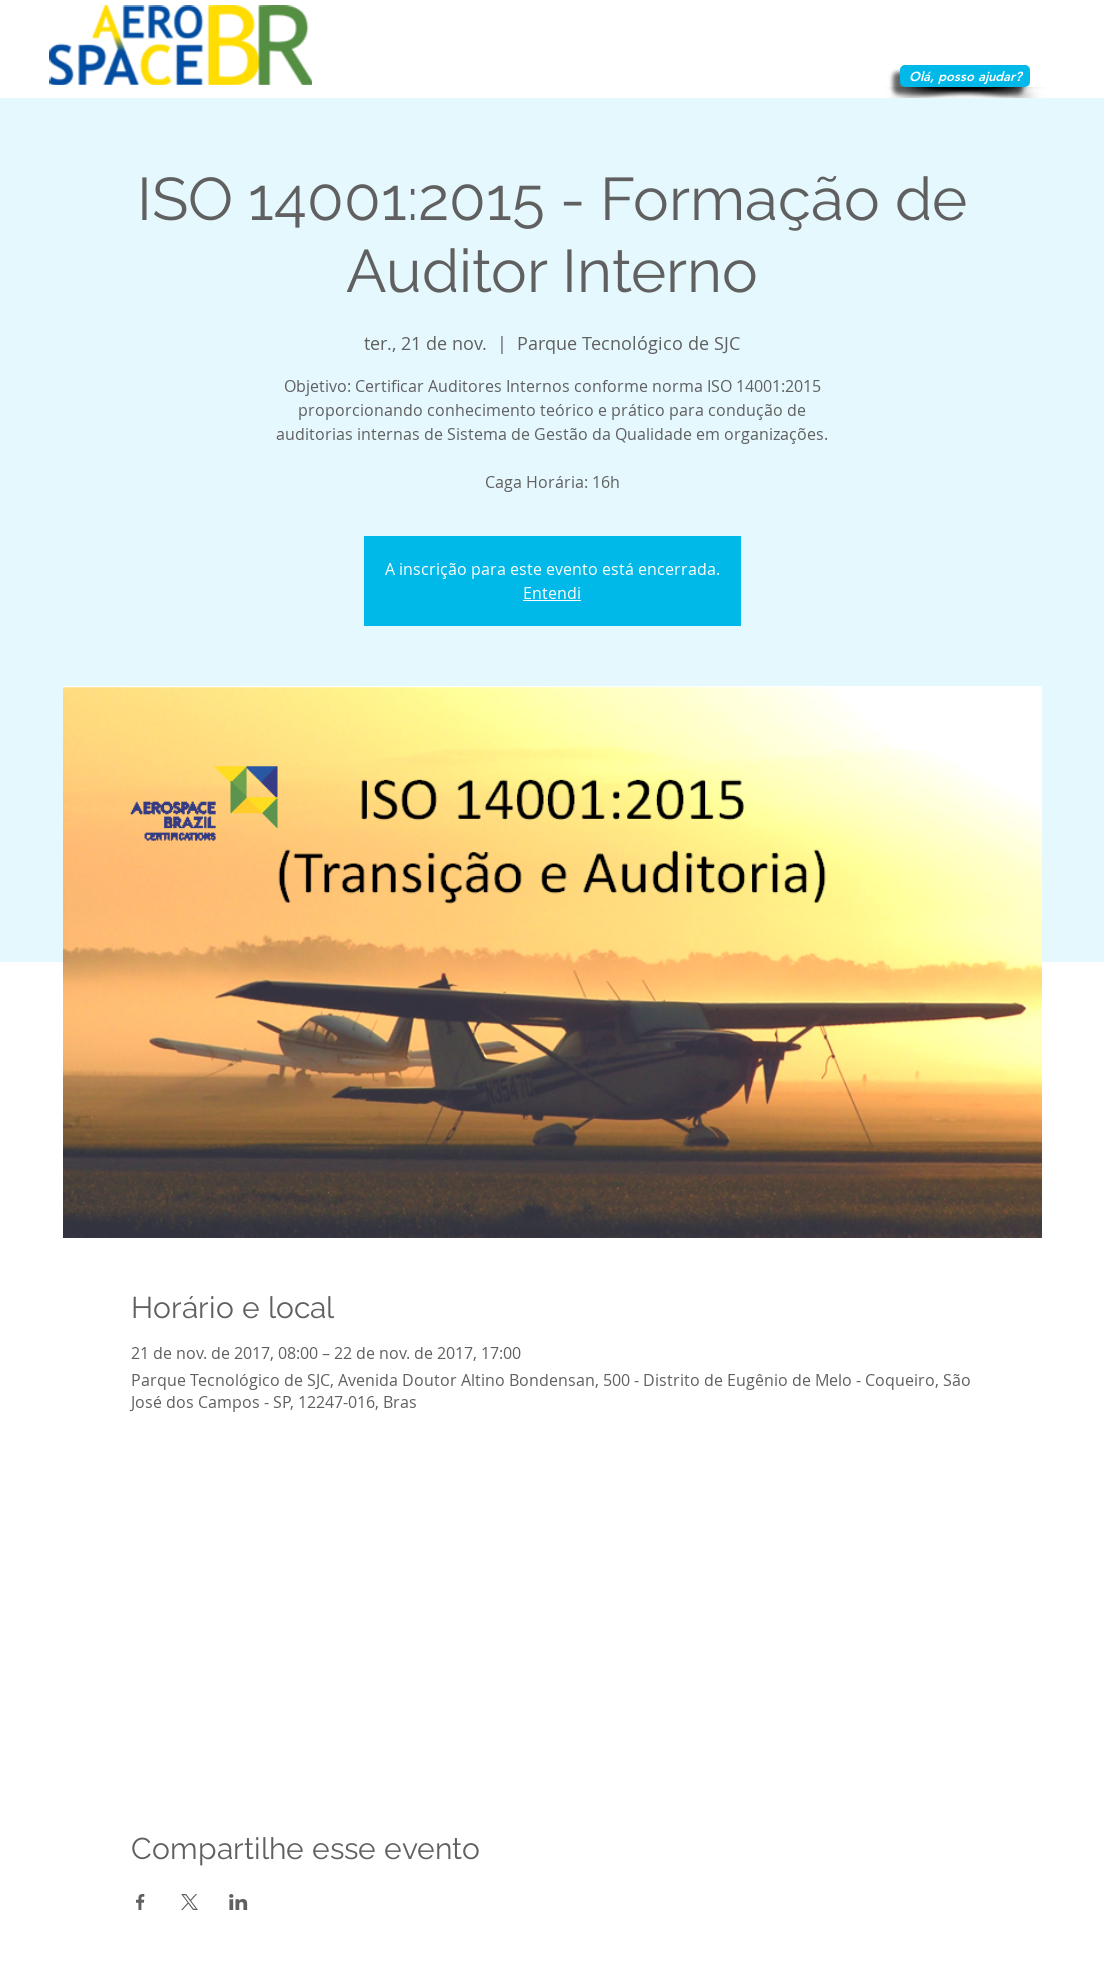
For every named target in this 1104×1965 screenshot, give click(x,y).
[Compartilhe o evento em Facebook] (140, 1902)
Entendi (552, 593)
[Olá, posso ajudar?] (965, 76)
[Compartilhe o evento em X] (189, 1902)
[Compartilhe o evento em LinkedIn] (238, 1902)
